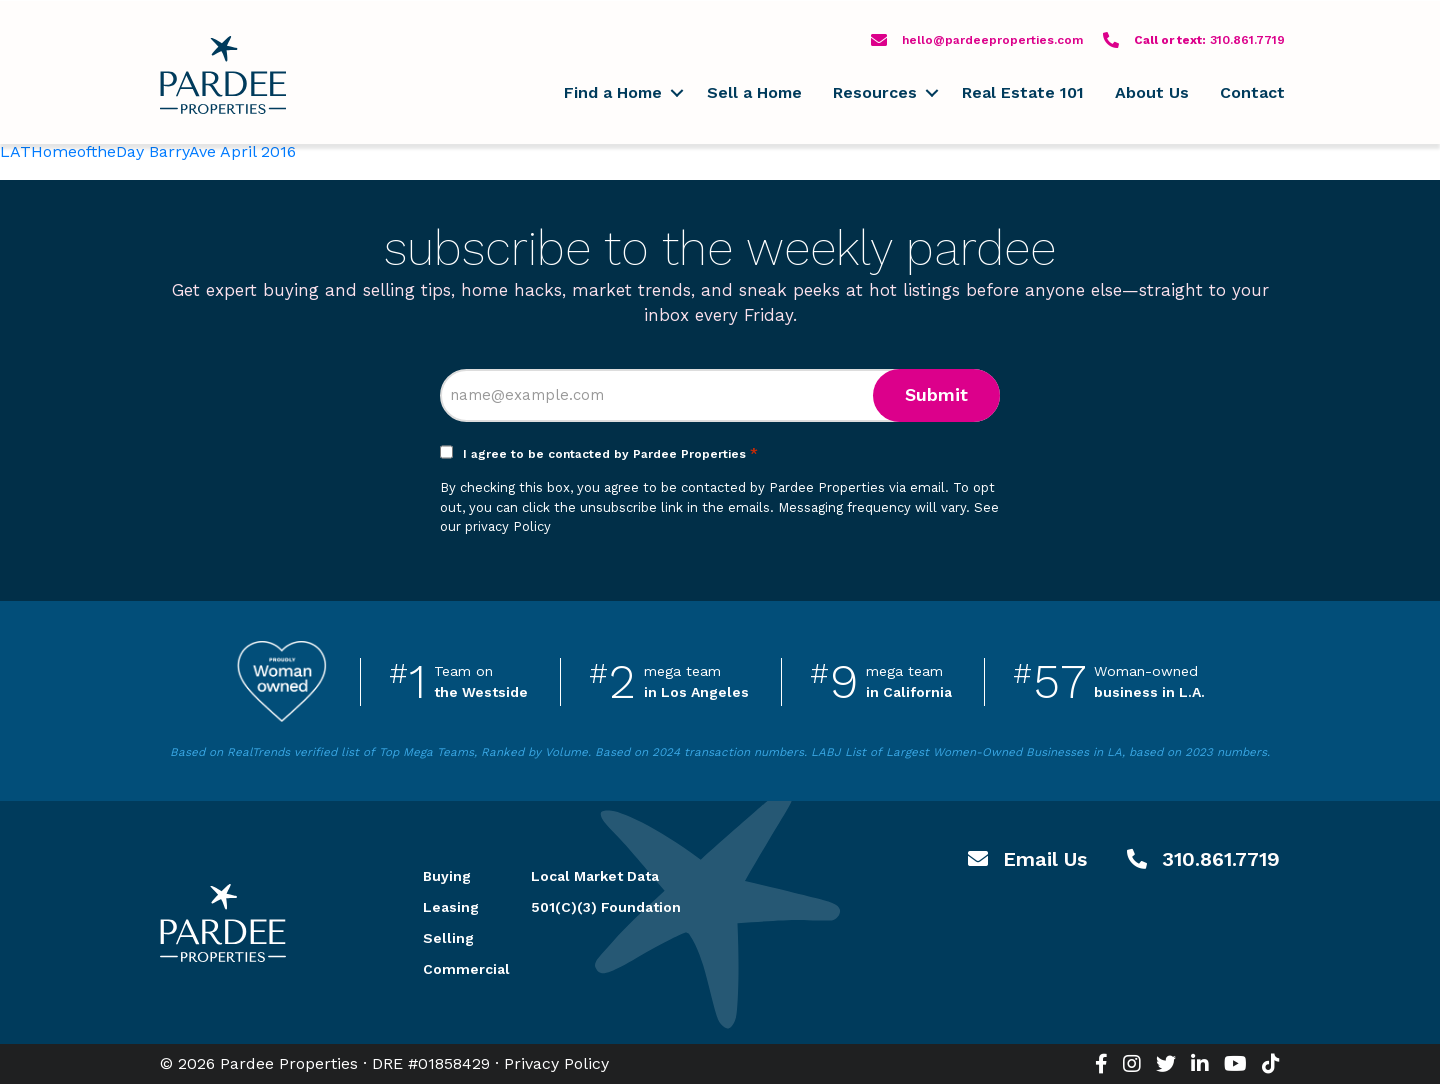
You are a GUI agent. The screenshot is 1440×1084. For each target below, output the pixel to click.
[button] (676, 93)
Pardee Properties (223, 75)
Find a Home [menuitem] (613, 92)
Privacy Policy (556, 1063)
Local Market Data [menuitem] (595, 876)
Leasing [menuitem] (451, 907)
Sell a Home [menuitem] (754, 92)
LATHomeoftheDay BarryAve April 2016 (148, 151)
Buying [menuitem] (447, 876)
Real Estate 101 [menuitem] (1023, 92)
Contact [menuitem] (1252, 92)
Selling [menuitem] (448, 938)
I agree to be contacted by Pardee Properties (610, 454)
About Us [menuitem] (1152, 92)
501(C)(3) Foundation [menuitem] (606, 907)
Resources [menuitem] (875, 92)
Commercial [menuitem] (453, 969)
